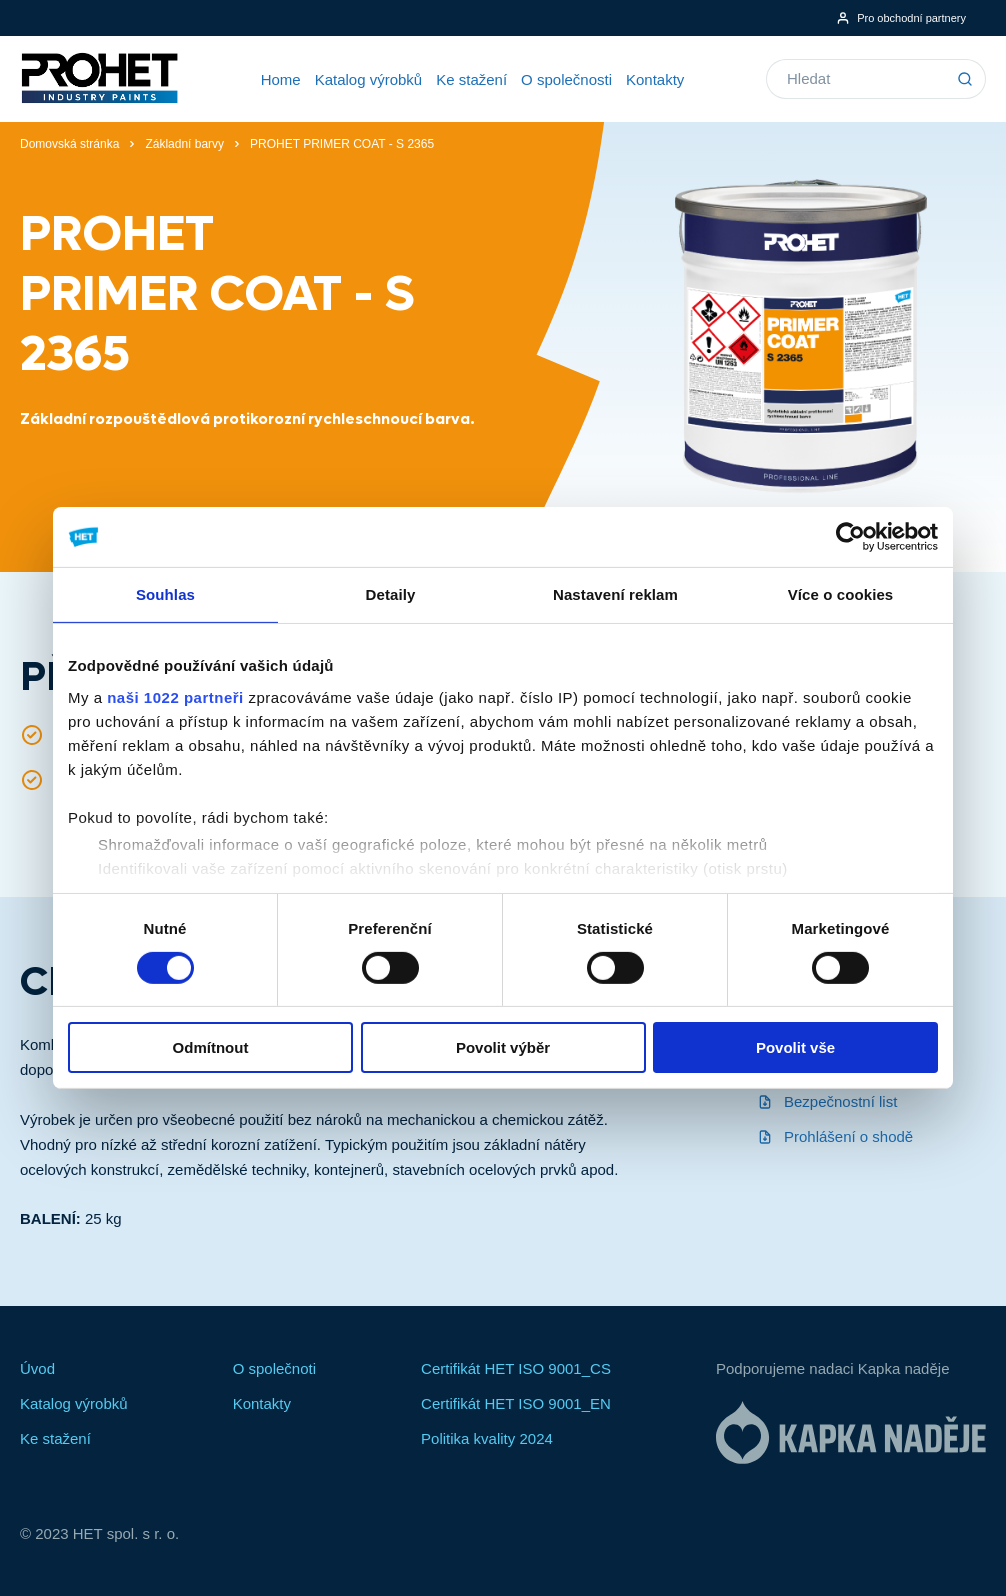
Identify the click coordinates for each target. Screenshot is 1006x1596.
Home (281, 79)
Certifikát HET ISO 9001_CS (516, 1368)
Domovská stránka (69, 144)
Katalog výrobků (369, 79)
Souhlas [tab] (165, 594)
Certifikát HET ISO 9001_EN (516, 1403)
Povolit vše (795, 1047)
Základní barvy (184, 144)
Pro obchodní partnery (901, 18)
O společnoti (274, 1368)
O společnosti (566, 79)
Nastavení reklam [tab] (615, 594)
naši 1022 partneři (175, 696)
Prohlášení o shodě (835, 1136)
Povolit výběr (503, 1047)
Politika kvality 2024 (487, 1438)
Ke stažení (471, 79)
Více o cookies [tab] (841, 594)
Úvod (37, 1368)
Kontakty (655, 79)
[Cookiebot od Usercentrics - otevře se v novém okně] (850, 537)
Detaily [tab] (391, 594)
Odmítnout (211, 1047)
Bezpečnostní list (827, 1101)
